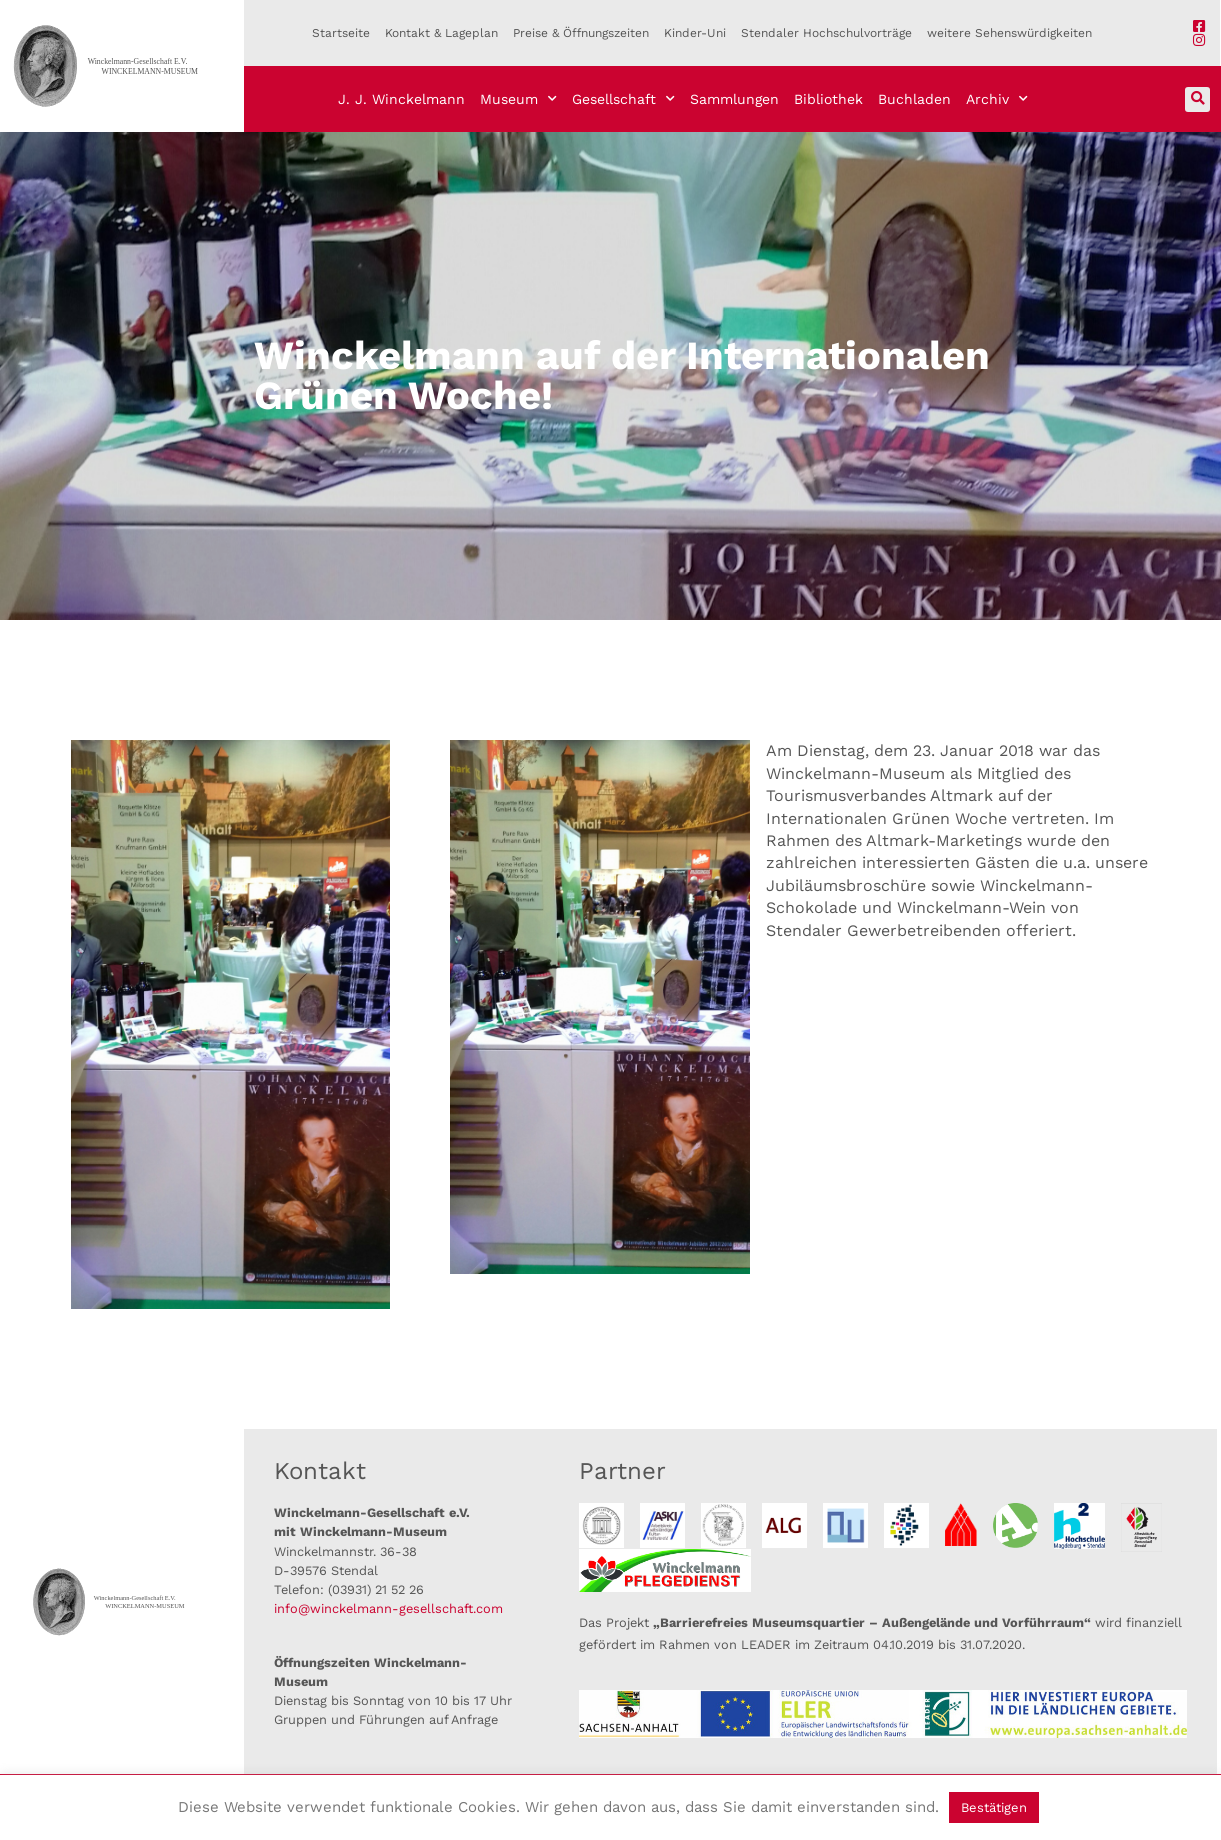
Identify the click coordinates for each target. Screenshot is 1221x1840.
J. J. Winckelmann (401, 99)
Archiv (997, 99)
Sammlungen (734, 99)
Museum (518, 99)
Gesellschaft (623, 99)
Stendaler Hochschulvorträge (826, 33)
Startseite (341, 33)
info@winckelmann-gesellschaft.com (388, 1608)
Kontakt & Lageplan (441, 33)
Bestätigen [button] (994, 1807)
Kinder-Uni (695, 33)
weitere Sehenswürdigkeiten (1009, 33)
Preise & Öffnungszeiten (581, 33)
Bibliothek (828, 99)
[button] (1197, 99)
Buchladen (914, 99)
